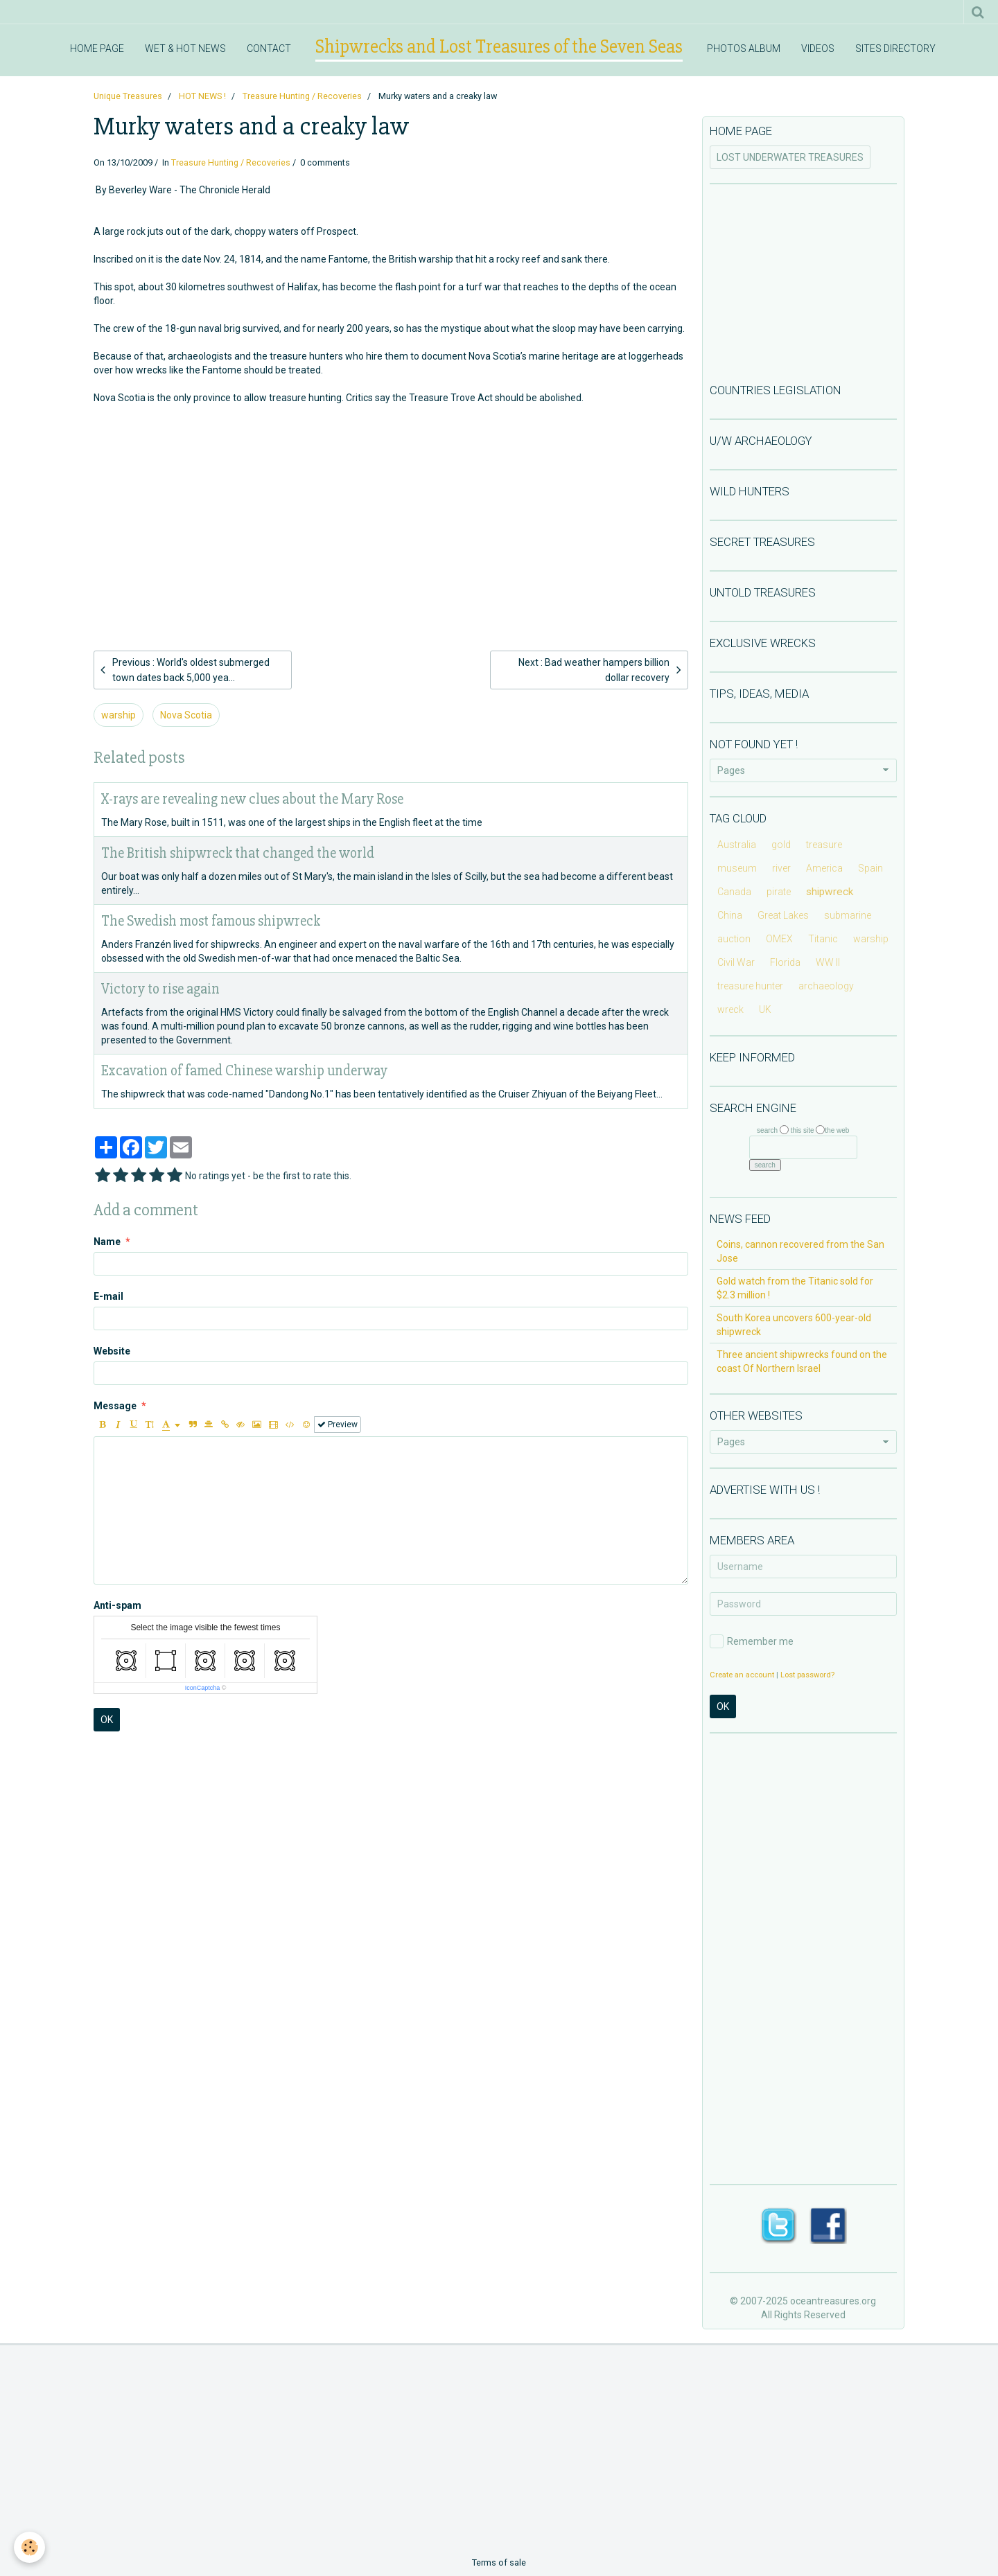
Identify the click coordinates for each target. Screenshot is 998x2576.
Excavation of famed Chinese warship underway (244, 1070)
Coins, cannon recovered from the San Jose (800, 1251)
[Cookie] (29, 2547)
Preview (337, 1424)
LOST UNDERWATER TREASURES (790, 157)
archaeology (826, 985)
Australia (736, 844)
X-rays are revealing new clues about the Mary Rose (252, 799)
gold (781, 844)
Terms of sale (499, 2562)
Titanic (823, 938)
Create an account (742, 1674)
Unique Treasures (128, 96)
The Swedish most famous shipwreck (210, 921)
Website (112, 1351)
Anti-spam (117, 1605)
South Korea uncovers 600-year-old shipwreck (794, 1324)
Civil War (736, 962)
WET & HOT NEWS (185, 48)
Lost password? (807, 1674)
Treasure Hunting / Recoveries (302, 96)
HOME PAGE (97, 48)
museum (737, 868)
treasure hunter (750, 985)
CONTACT (269, 48)
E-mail (108, 1296)
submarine (847, 915)
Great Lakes (783, 915)
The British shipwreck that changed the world (237, 853)
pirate (779, 891)
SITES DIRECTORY (895, 48)
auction (734, 938)
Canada (734, 891)
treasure (824, 844)
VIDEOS (817, 48)
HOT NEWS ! (202, 96)
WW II (828, 962)
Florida (785, 962)
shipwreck (829, 891)
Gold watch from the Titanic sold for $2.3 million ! (795, 1288)
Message (115, 1405)
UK (765, 1009)
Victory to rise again (160, 989)
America (824, 868)
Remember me (752, 1641)
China (729, 915)
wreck (730, 1009)
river (781, 868)
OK (106, 1719)
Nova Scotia (186, 715)
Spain (870, 868)
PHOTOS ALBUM (743, 48)
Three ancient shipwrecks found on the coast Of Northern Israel (802, 1361)
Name (107, 1241)
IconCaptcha (202, 1687)
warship (118, 715)
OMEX (779, 938)
